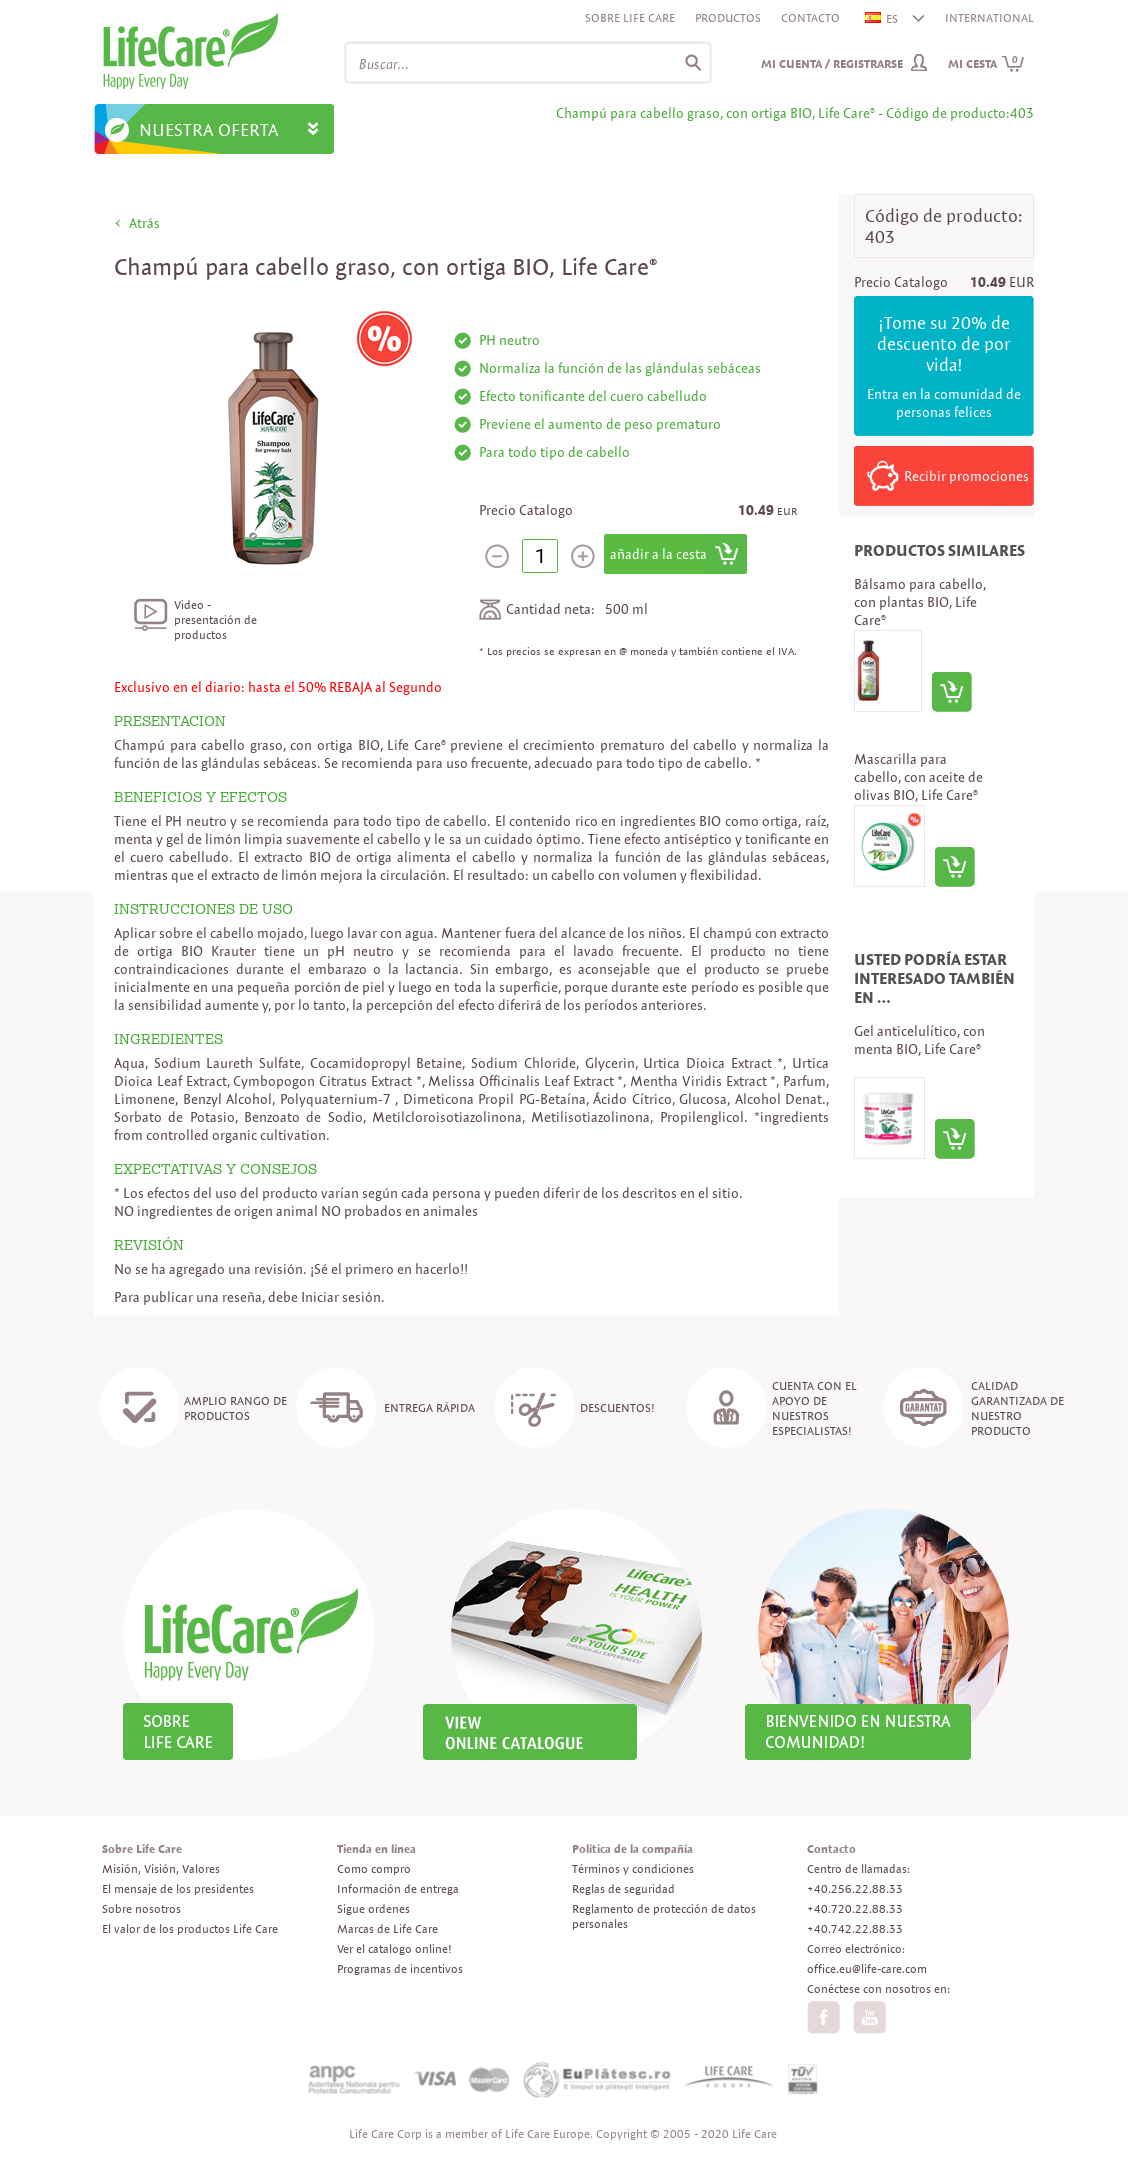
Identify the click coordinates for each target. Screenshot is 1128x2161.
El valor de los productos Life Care (190, 1928)
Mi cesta (986, 63)
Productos (728, 17)
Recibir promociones (966, 476)
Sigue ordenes (373, 1908)
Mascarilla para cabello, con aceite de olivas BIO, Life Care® (918, 777)
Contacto (810, 17)
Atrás (144, 223)
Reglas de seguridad (623, 1888)
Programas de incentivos (400, 1968)
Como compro (374, 1868)
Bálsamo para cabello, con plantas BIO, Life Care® (920, 602)
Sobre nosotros (141, 1908)
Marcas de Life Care (387, 1928)
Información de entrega (398, 1888)
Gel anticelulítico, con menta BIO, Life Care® (919, 1040)
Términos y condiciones (633, 1868)
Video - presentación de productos (215, 619)
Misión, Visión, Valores (161, 1868)
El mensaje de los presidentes (178, 1888)
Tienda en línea (376, 1848)
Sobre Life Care (630, 17)
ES (882, 18)
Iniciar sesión (341, 1297)
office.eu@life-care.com (867, 1968)
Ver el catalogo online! (394, 1948)
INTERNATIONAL (989, 17)
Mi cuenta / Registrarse (832, 63)
